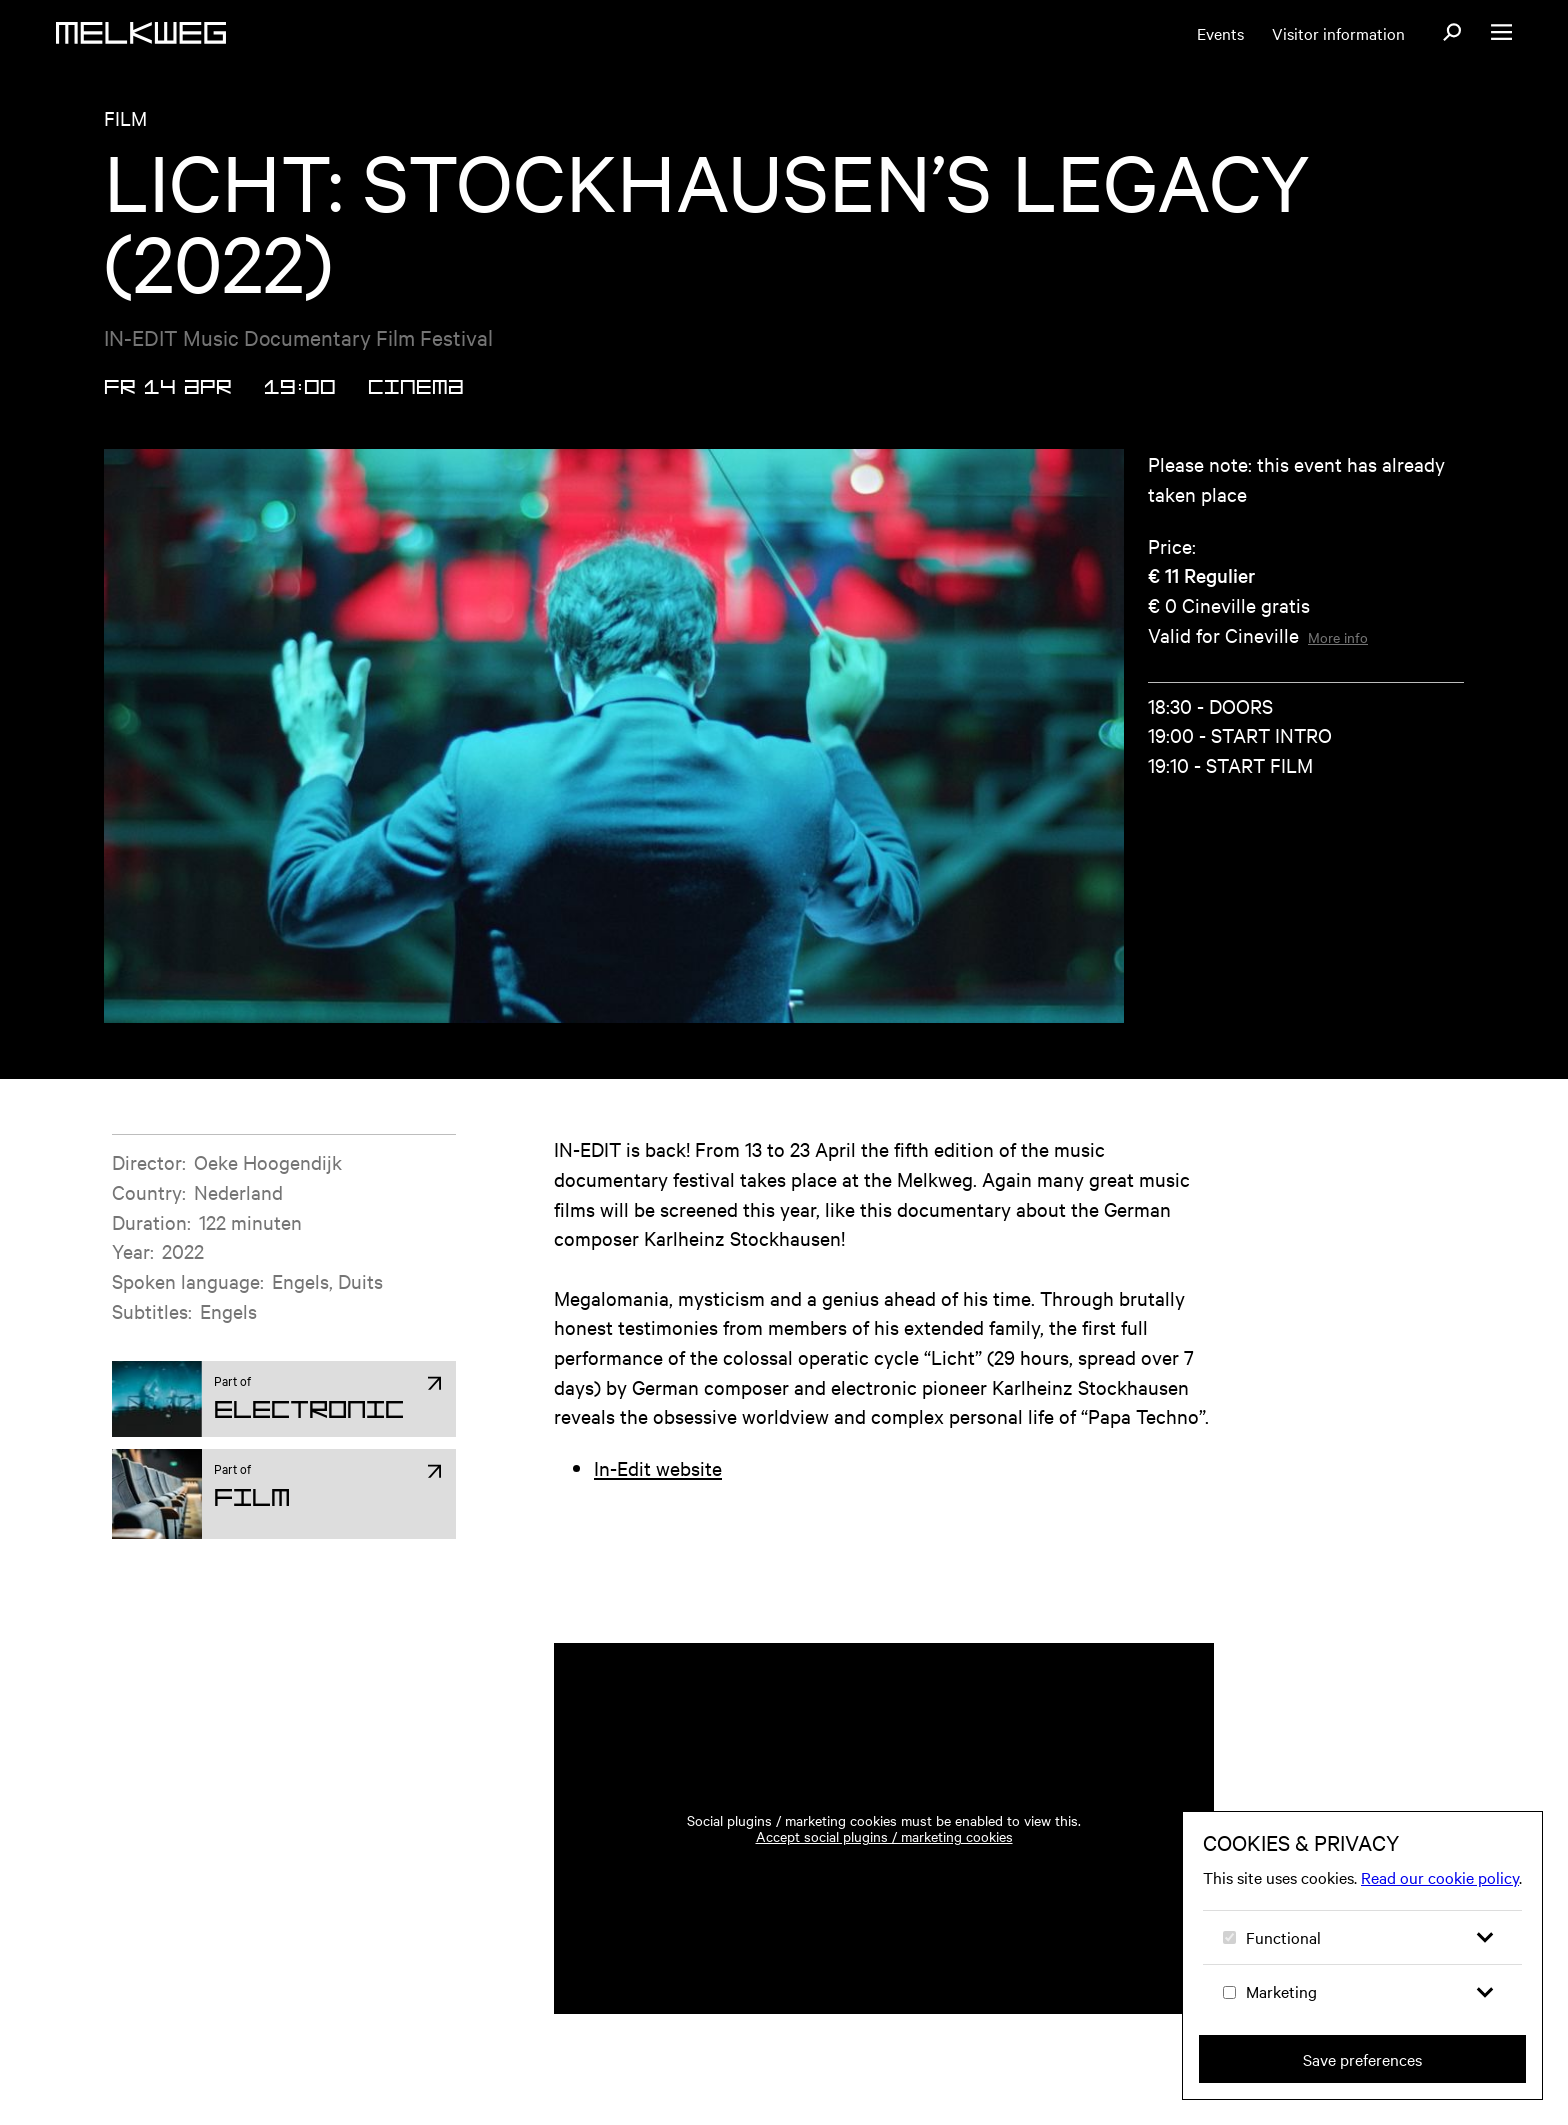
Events (1220, 33)
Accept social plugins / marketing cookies (884, 1836)
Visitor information (1338, 33)
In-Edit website (658, 1467)
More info (1338, 637)
